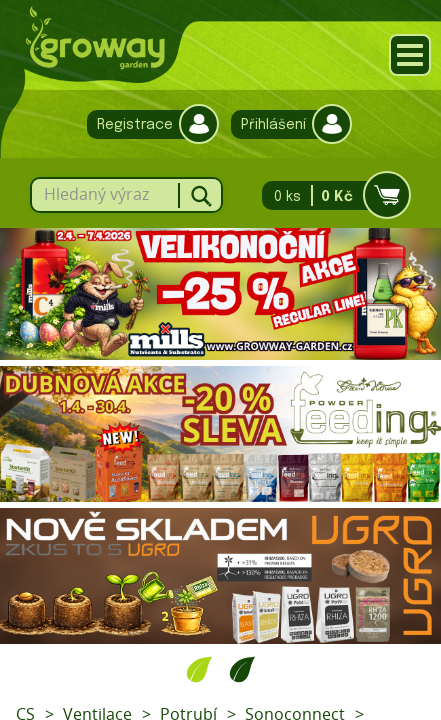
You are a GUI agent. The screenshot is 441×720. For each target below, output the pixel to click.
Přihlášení (286, 124)
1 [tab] (199, 669)
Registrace (148, 124)
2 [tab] (242, 669)
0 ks (330, 195)
